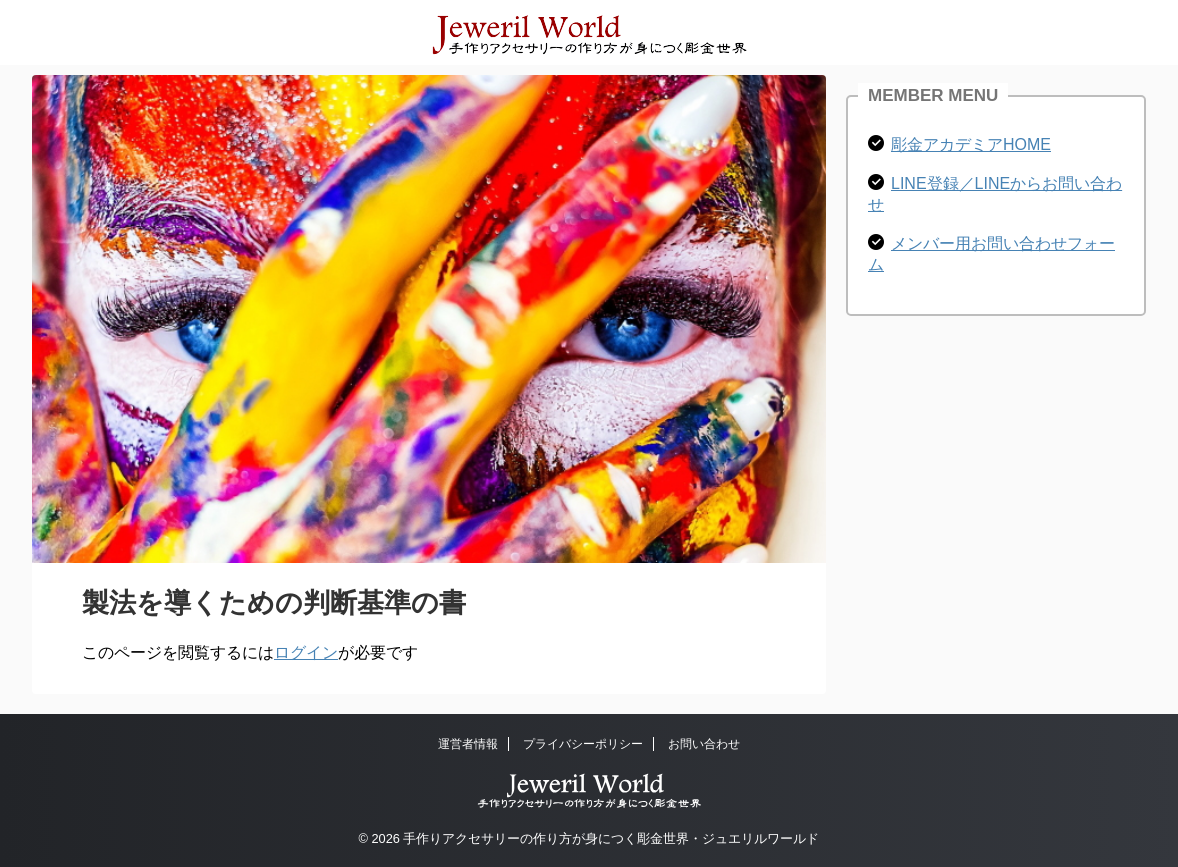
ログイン (306, 652)
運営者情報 (468, 744)
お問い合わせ (704, 744)
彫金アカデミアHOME (971, 144)
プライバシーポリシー (583, 744)
